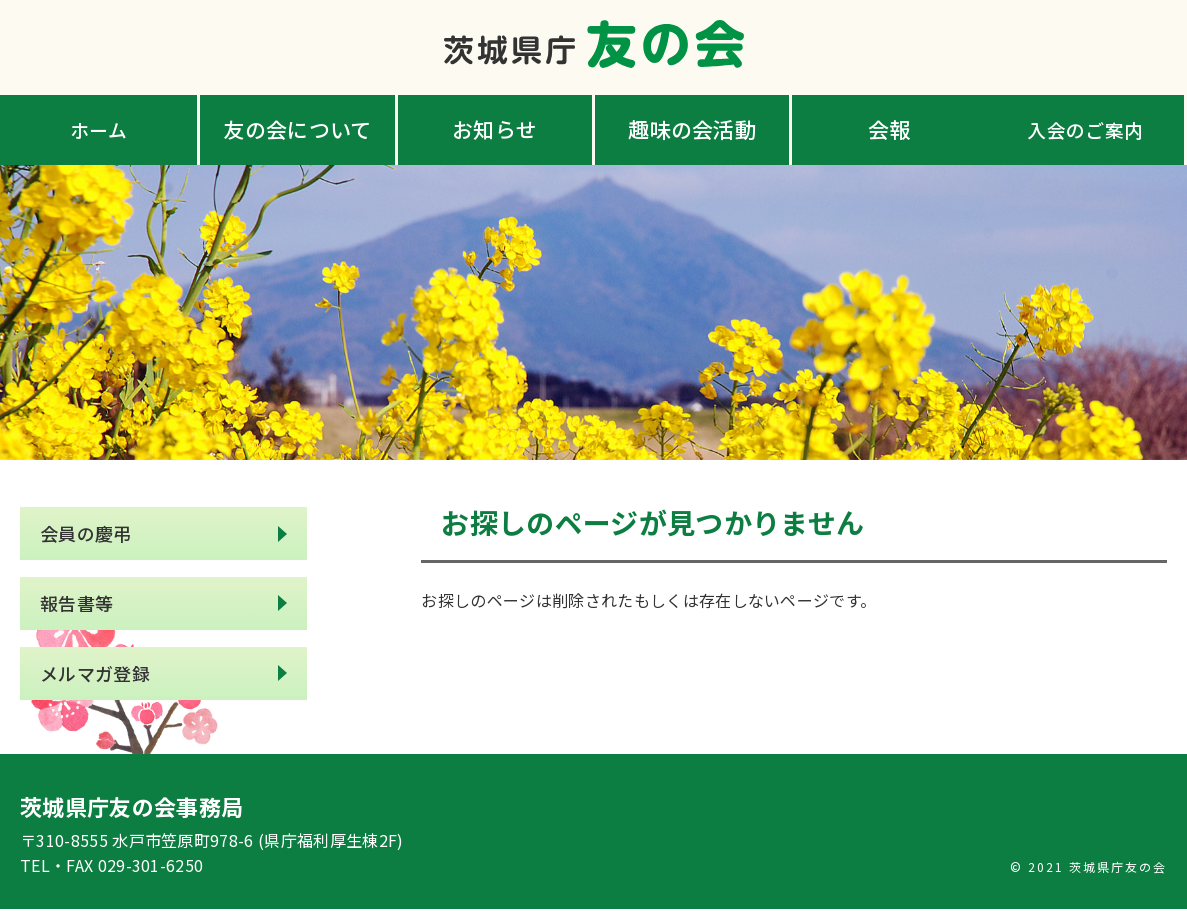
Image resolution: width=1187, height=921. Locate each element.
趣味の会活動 (692, 129)
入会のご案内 (1087, 129)
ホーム (100, 129)
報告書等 (76, 609)
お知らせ (494, 129)
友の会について (297, 129)
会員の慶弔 (86, 536)
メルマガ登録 (95, 682)
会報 (889, 129)
